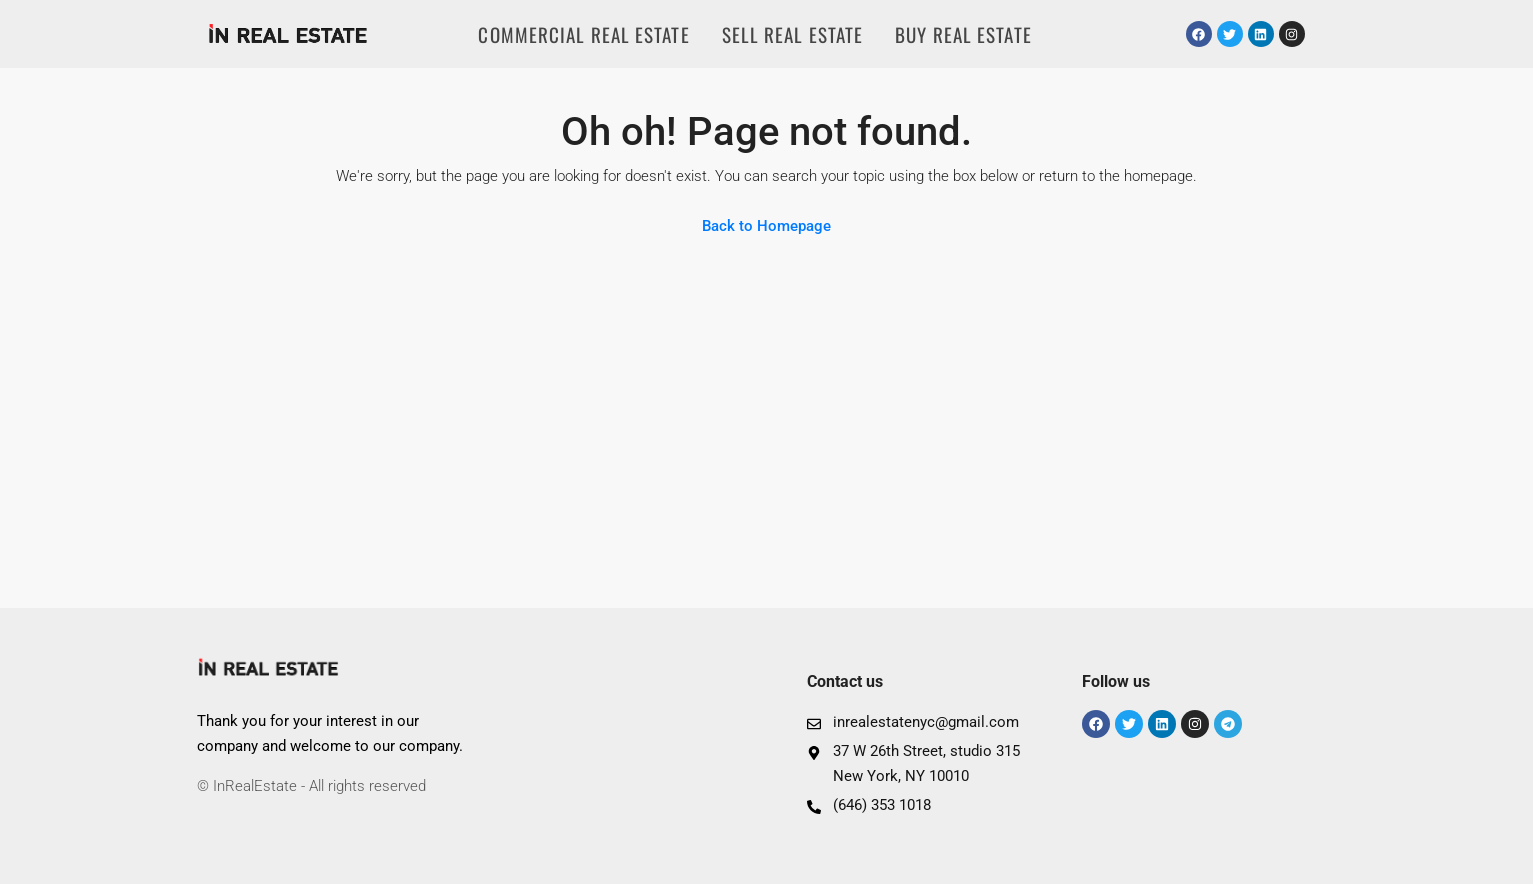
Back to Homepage (766, 226)
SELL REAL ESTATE (793, 34)
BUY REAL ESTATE (963, 34)
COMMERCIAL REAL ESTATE (583, 34)
